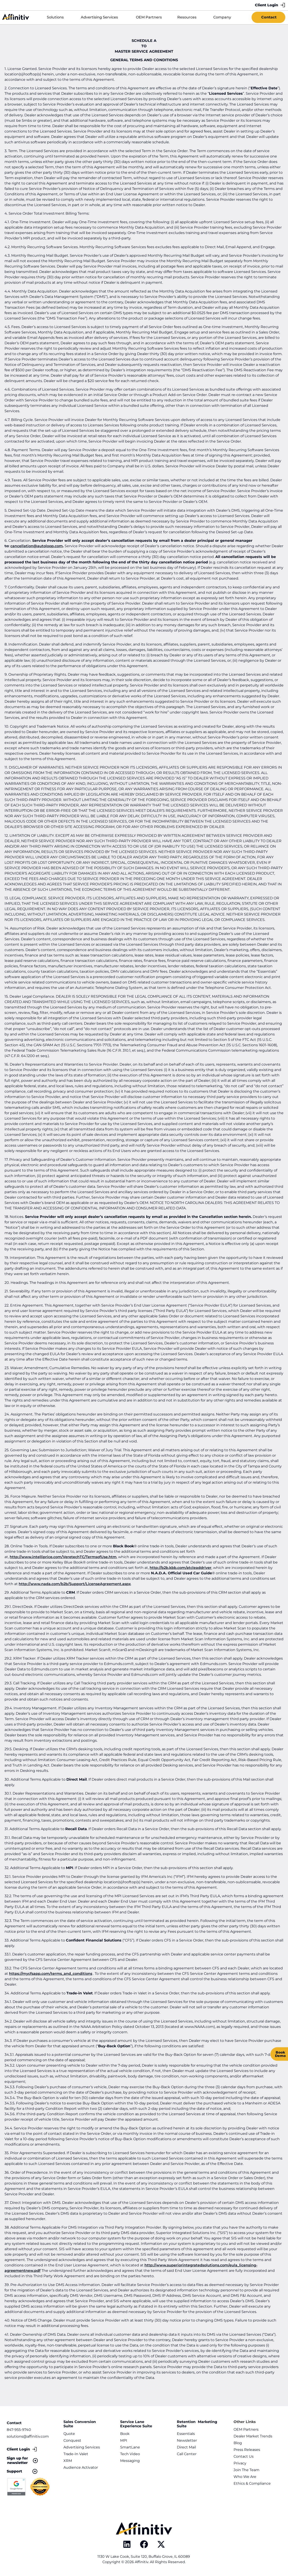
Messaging (130, 2461)
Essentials (186, 2434)
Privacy (240, 2463)
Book (125, 2434)
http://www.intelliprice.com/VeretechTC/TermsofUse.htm (63, 1557)
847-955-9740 (19, 2430)
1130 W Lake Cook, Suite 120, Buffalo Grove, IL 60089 (144, 2556)
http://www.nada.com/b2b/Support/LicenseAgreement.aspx (75, 1584)
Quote (69, 2434)
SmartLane (130, 2447)
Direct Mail (186, 2447)
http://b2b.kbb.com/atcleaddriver (181, 1568)
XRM (67, 2461)
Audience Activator (80, 2467)
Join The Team (246, 2470)
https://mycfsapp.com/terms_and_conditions (50, 1973)
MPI (123, 2440)
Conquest (72, 2440)
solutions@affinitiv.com (28, 2436)
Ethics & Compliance (252, 2483)
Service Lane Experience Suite (136, 2424)
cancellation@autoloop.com (36, 546)
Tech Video (130, 2454)
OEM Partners (246, 2429)
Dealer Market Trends (253, 2436)
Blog (238, 2443)
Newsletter (187, 2440)
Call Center (186, 2454)
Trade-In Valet (75, 2454)
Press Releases (247, 2450)
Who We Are (245, 2477)
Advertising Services (81, 2447)
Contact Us (244, 2456)
